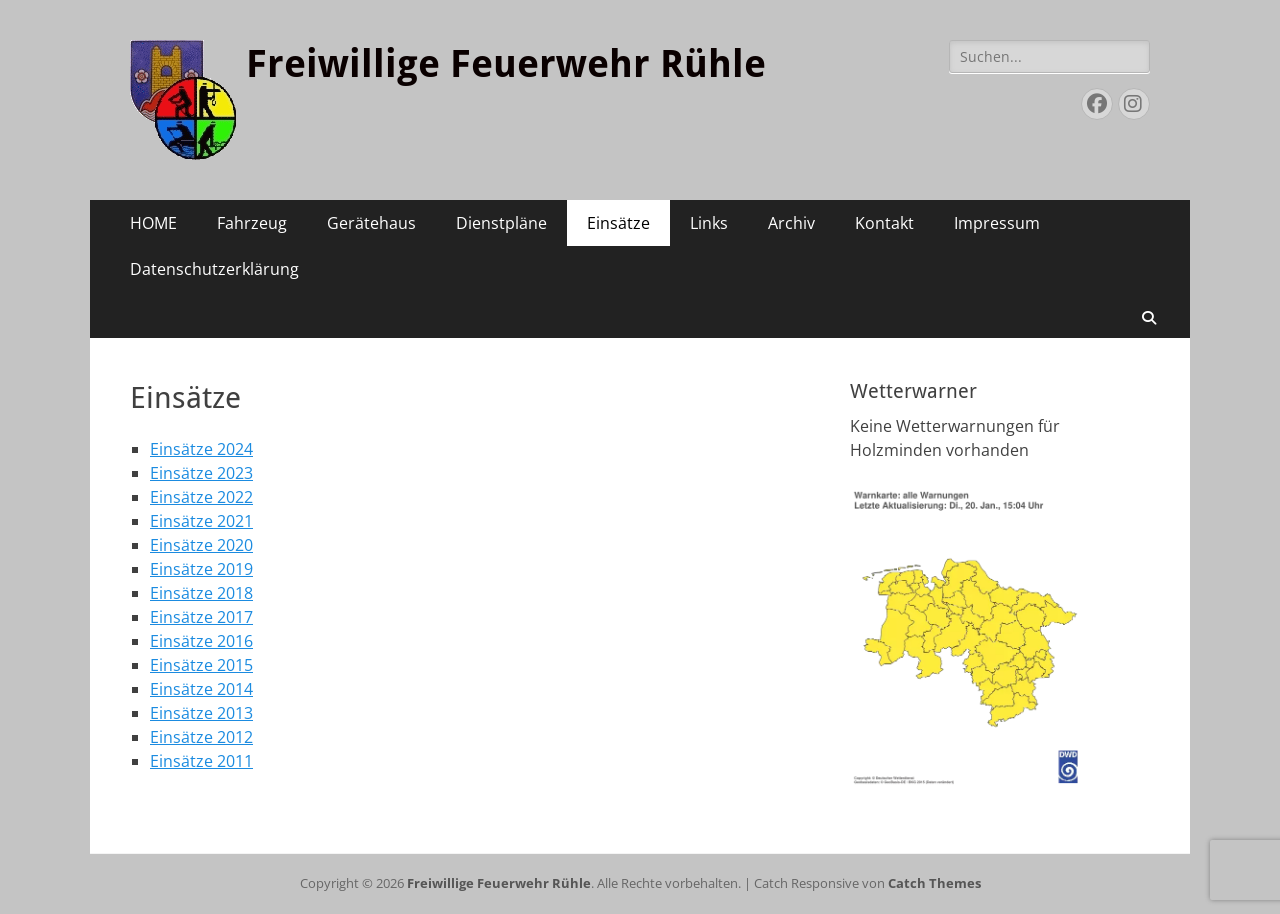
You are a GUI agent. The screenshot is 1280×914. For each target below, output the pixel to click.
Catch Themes (934, 883)
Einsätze (618, 223)
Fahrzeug (252, 223)
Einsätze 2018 (201, 593)
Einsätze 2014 (201, 689)
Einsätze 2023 (201, 473)
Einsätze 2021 (201, 521)
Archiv (791, 223)
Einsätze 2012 (201, 737)
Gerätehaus (371, 223)
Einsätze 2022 (201, 497)
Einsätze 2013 (201, 713)
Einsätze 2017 (201, 617)
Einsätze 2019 (201, 569)
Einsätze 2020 (201, 545)
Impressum (997, 223)
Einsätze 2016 (201, 641)
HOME (153, 223)
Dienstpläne (501, 223)
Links (709, 223)
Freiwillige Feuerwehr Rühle (506, 64)
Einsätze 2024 (201, 449)
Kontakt (884, 223)
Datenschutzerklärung (214, 269)
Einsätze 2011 (201, 761)
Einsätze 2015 (201, 665)
